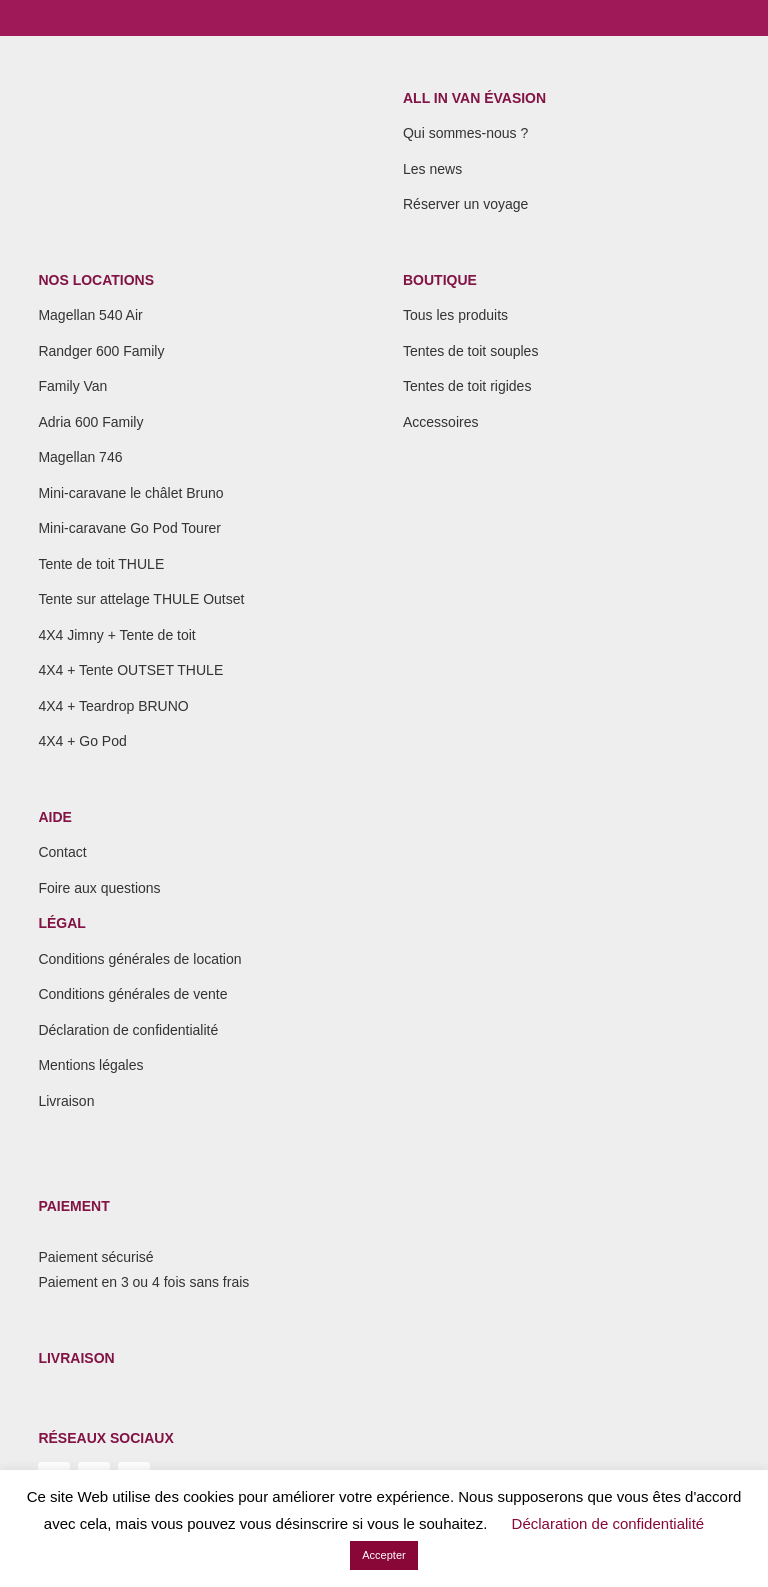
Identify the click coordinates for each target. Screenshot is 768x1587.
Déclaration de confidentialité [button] (608, 1523)
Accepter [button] (383, 1555)
